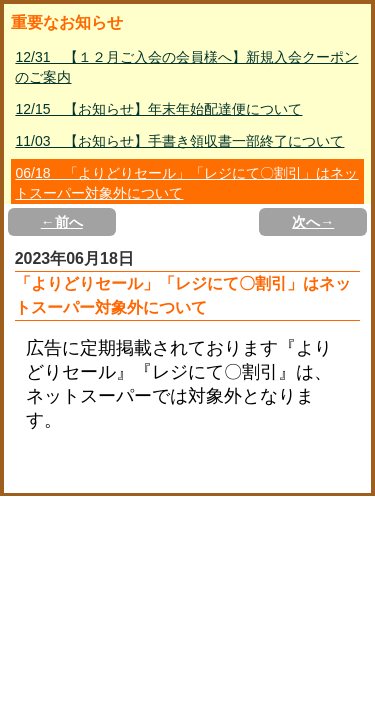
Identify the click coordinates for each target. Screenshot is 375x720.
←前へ (62, 222)
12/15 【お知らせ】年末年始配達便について (158, 109)
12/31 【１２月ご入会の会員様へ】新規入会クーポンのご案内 (186, 67)
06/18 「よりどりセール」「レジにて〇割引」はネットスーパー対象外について (186, 183)
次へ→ (313, 222)
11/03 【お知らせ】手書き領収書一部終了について (179, 141)
